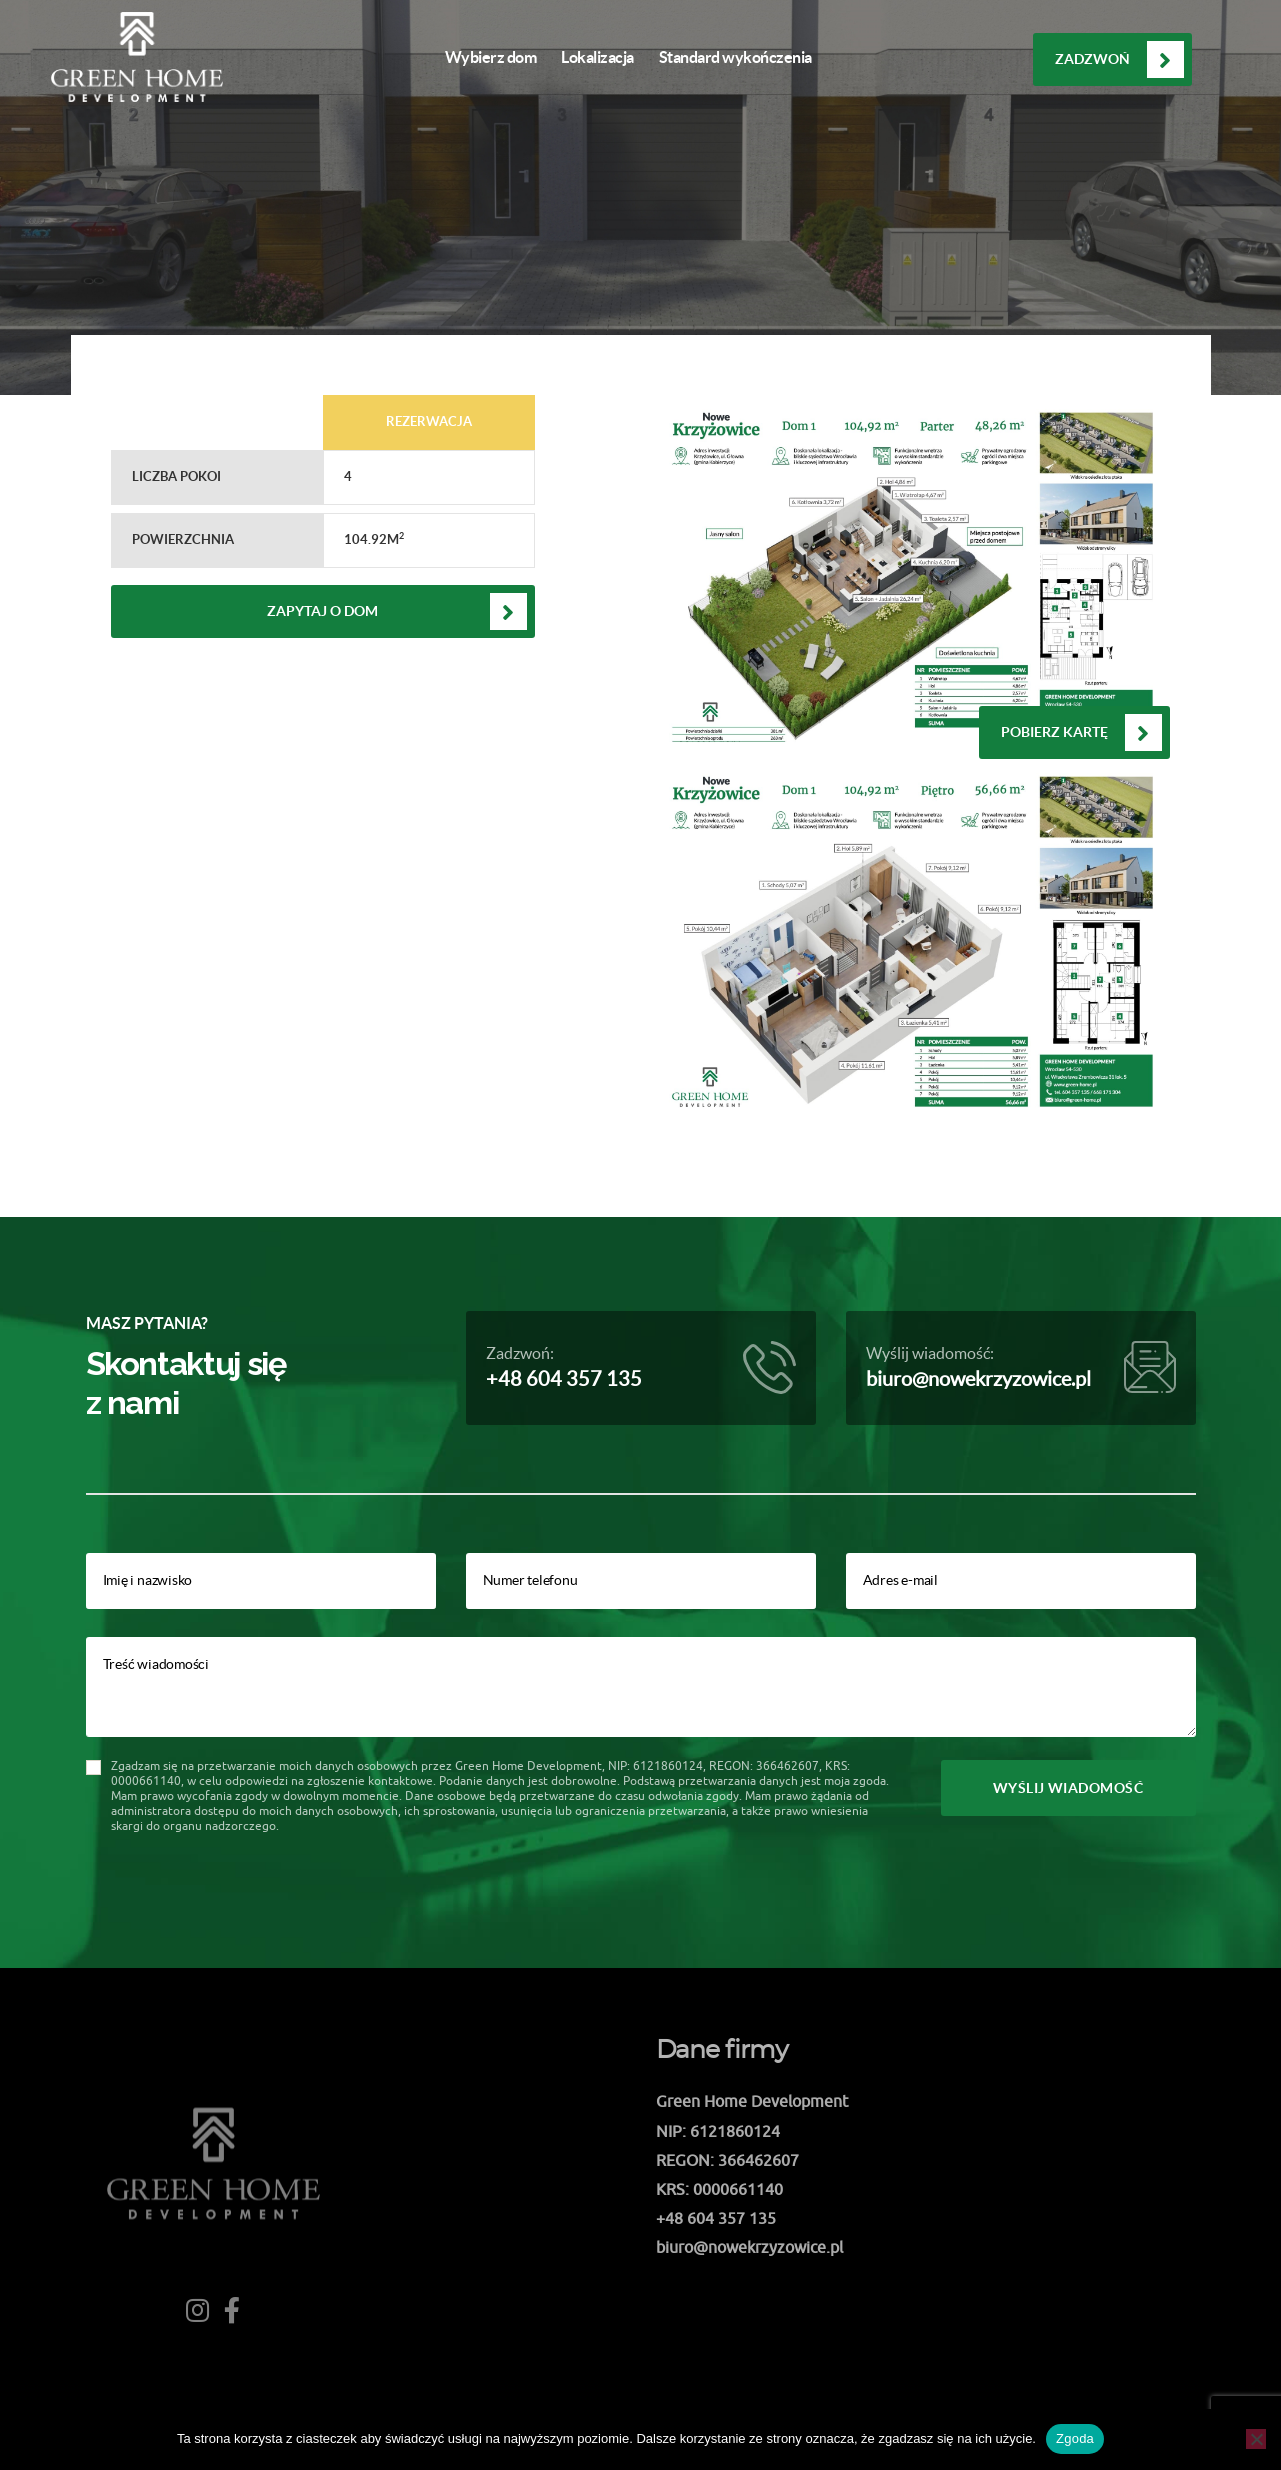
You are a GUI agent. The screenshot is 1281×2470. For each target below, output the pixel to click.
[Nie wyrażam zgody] (1256, 2439)
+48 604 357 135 (564, 1379)
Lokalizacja (597, 57)
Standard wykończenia (735, 57)
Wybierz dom (491, 57)
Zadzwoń (1092, 59)
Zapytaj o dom (322, 611)
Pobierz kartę (1054, 732)
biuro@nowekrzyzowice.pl (978, 1379)
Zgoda (1075, 2438)
